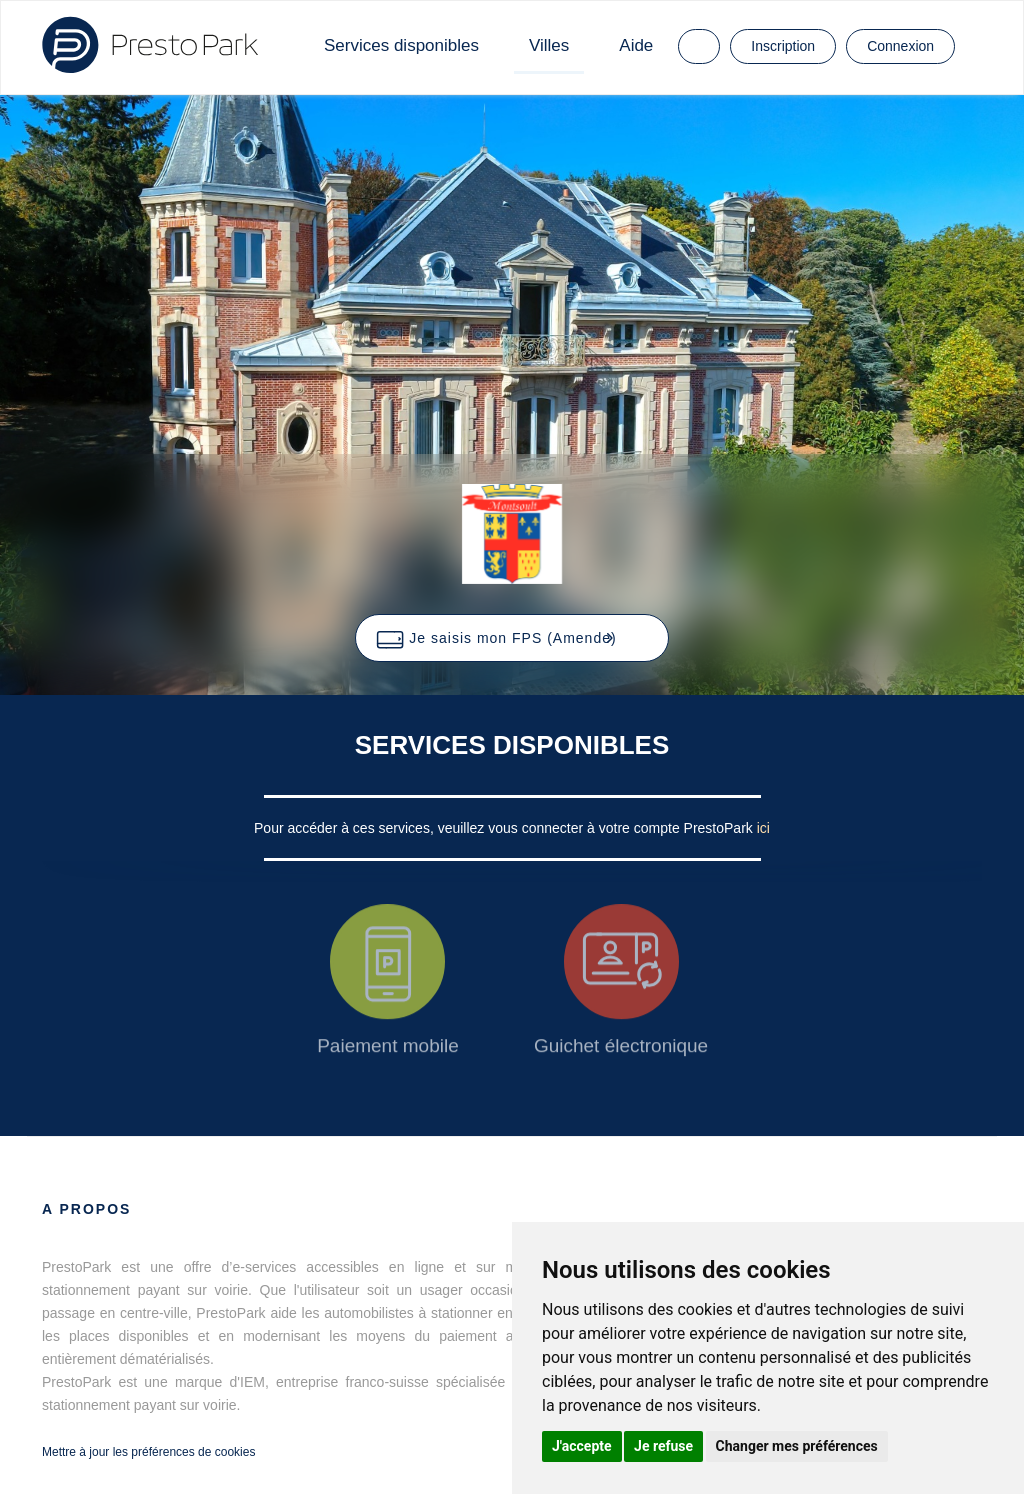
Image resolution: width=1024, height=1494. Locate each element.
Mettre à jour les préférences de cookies (148, 1452)
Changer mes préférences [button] (797, 1446)
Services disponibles (401, 45)
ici (763, 828)
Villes (549, 45)
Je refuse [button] (663, 1446)
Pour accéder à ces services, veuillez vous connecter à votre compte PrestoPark (505, 828)
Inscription (783, 46)
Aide (636, 45)
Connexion (900, 46)
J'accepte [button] (582, 1446)
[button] (511, 638)
